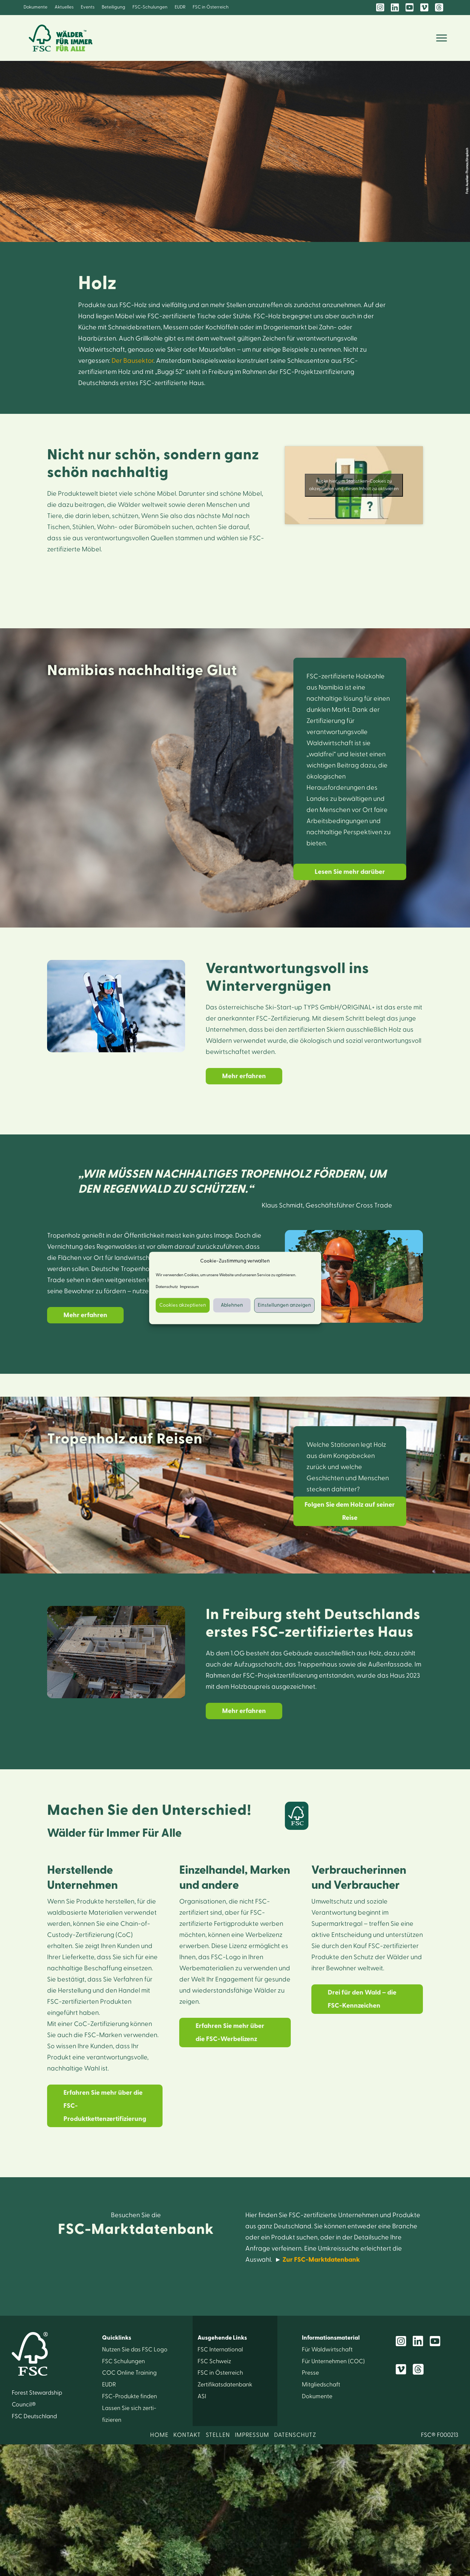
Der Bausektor (132, 361)
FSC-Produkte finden (129, 2396)
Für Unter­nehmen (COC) (333, 2361)
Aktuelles (64, 7)
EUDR (180, 7)
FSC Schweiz (214, 2361)
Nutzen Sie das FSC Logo (134, 2349)
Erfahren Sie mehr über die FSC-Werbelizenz (230, 2032)
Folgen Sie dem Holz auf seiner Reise (350, 1511)
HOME (159, 2435)
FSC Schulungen (123, 2361)
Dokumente (35, 7)
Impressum (189, 1287)
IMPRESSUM (252, 2435)
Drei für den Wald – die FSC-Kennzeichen (362, 1999)
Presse (310, 2373)
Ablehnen (232, 1305)
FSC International (220, 2349)
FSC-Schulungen (149, 7)
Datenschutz (167, 1287)
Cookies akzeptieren (182, 1305)
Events (88, 7)
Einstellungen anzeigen (284, 1305)
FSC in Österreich (211, 7)
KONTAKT (187, 2435)
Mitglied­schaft (321, 2384)
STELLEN (218, 2435)
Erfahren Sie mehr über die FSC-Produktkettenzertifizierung (104, 2105)
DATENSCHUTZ (295, 2435)
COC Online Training (129, 2373)
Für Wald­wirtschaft (327, 2349)
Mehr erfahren (244, 1076)
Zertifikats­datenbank (225, 2384)
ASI (202, 2396)
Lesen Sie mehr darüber (350, 872)
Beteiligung (113, 7)
